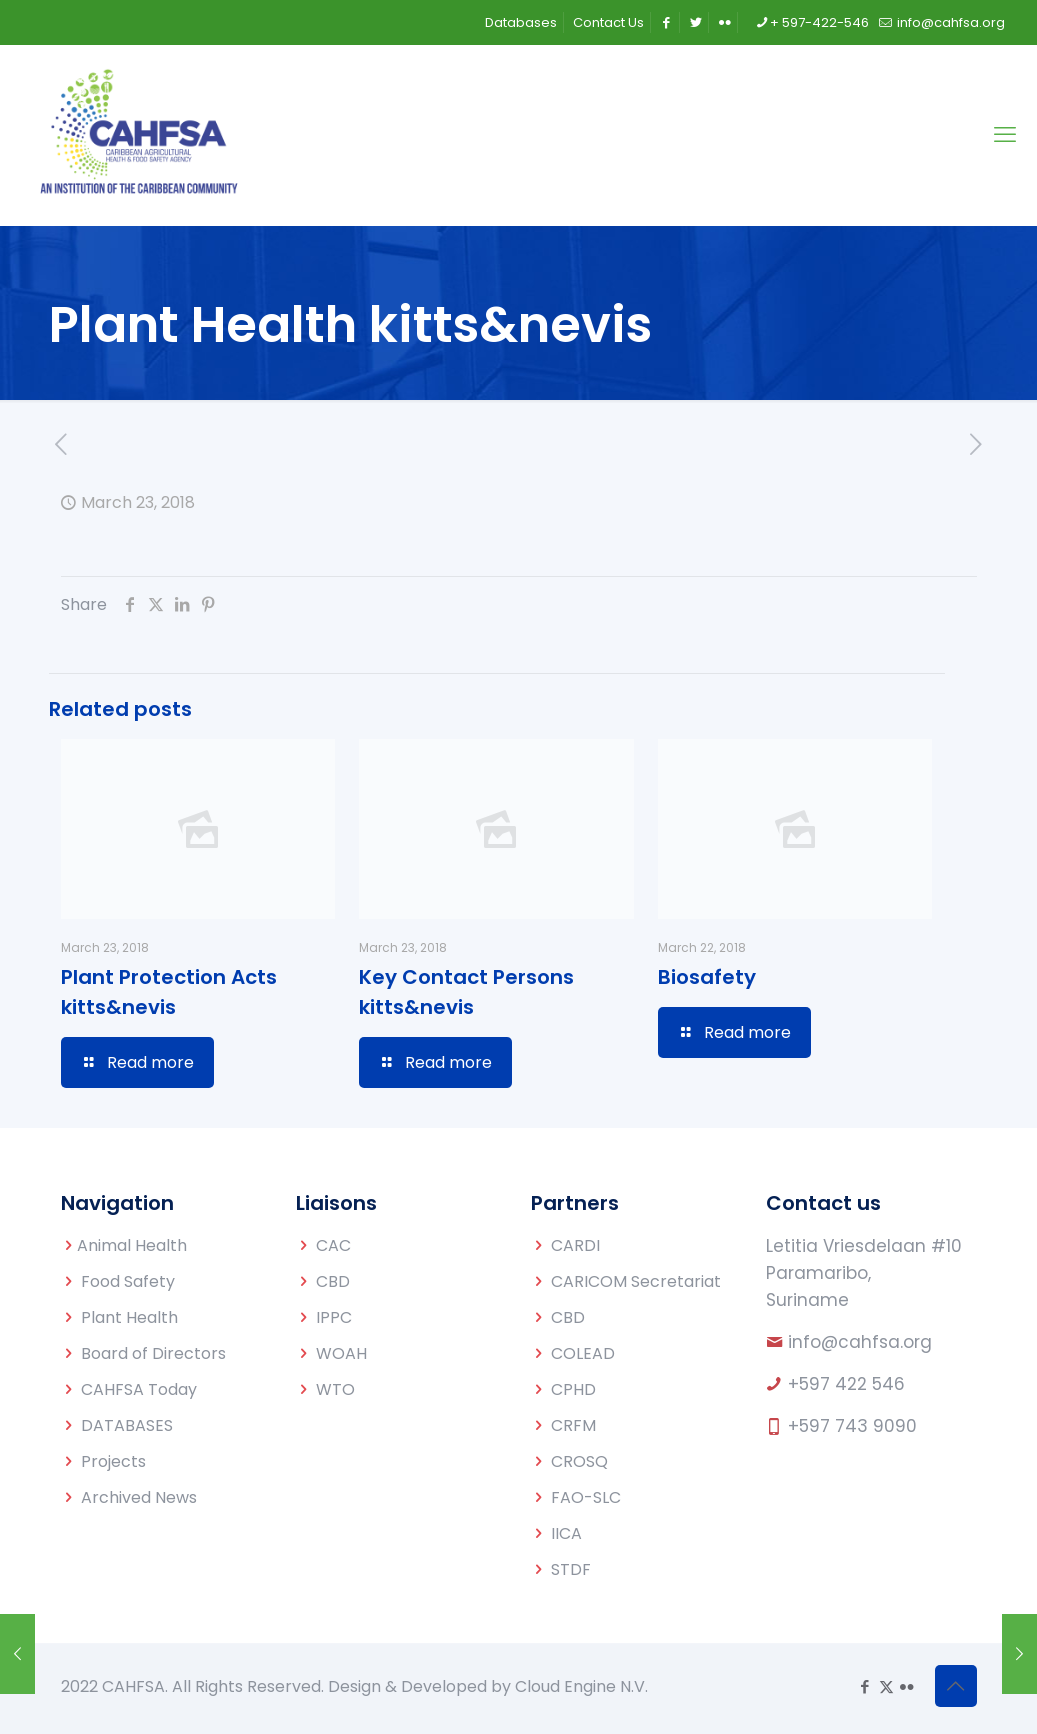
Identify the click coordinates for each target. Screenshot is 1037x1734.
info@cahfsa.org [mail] (949, 22)
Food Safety (128, 1281)
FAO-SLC (586, 1497)
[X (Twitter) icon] (886, 1686)
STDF (571, 1569)
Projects (113, 1461)
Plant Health (129, 1317)
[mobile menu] (1005, 135)
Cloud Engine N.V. (581, 1686)
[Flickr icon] (907, 1686)
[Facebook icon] (865, 1686)
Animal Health (132, 1245)
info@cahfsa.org (860, 1342)
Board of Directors (153, 1353)
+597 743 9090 (852, 1426)
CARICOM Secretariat (636, 1281)
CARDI (575, 1245)
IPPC (334, 1317)
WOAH (341, 1353)
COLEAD (583, 1353)
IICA (566, 1533)
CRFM (573, 1425)
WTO (335, 1389)
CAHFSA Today (139, 1389)
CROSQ (579, 1461)
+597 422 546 (846, 1384)
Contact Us (608, 22)
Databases (521, 22)
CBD (333, 1281)
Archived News (139, 1497)
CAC (333, 1245)
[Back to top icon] (956, 1686)
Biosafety (707, 977)
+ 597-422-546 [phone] (819, 22)
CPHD (573, 1389)
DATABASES (127, 1425)
